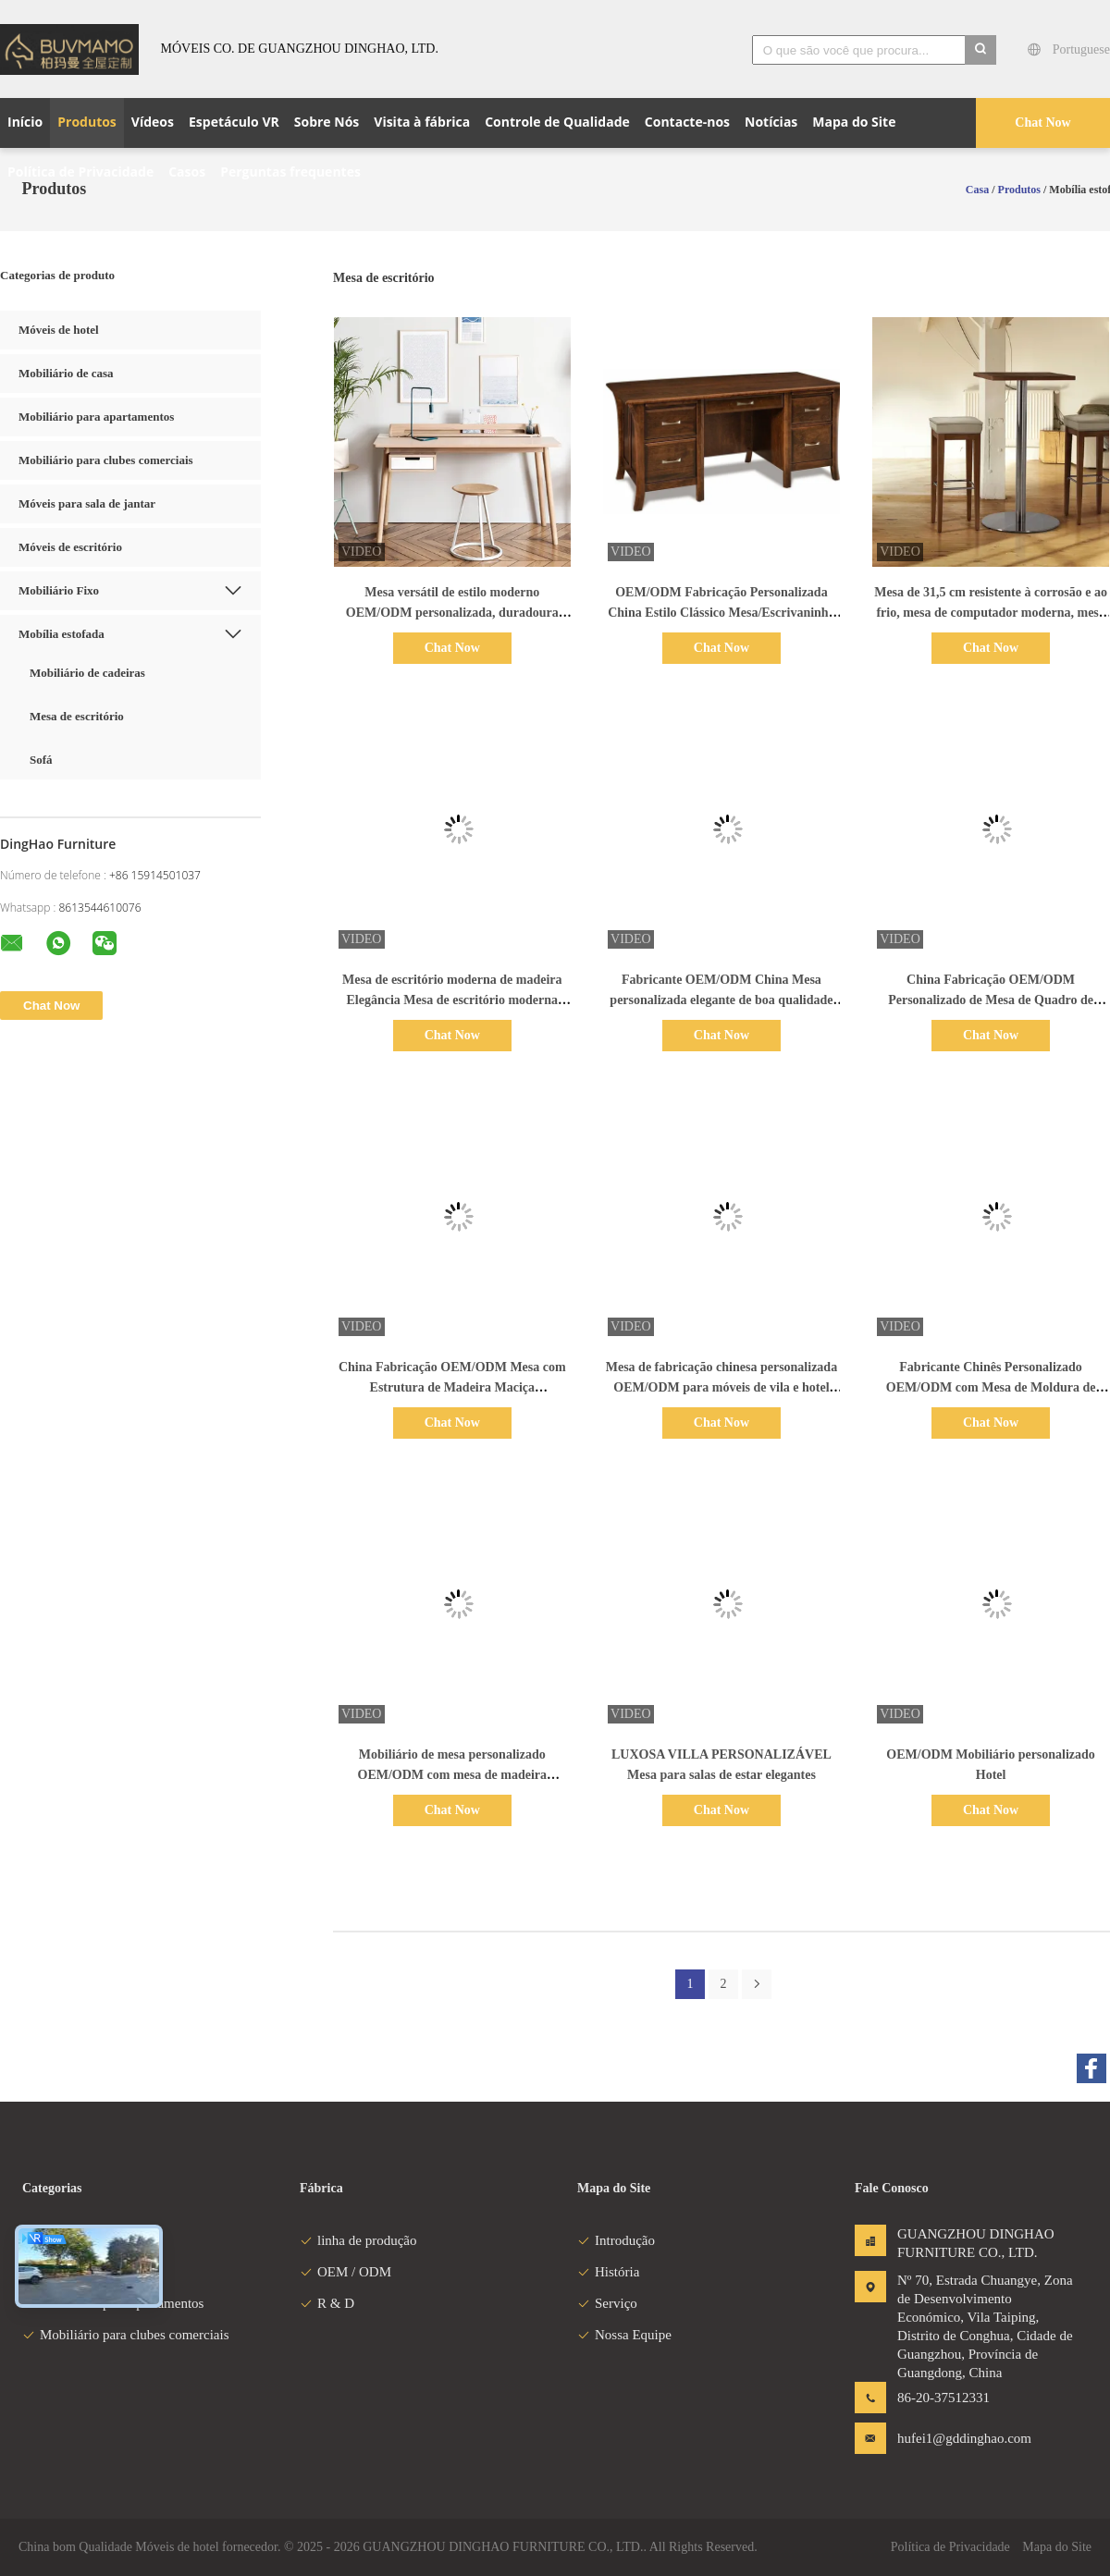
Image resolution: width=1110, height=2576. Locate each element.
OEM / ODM (345, 2271)
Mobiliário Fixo (58, 590)
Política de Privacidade (950, 2547)
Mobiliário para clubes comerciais (105, 460)
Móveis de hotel (58, 330)
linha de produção (358, 2240)
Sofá (41, 760)
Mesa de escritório (77, 716)
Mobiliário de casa (66, 373)
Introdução (616, 2240)
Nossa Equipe (624, 2334)
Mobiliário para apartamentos (96, 416)
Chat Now (1042, 122)
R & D (327, 2303)
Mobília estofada (61, 634)
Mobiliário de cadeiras (87, 673)
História (608, 2271)
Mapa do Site (1057, 2547)
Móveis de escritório (70, 547)
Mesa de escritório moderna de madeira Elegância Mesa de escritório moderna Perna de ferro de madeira (452, 1000)
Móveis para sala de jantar (86, 503)
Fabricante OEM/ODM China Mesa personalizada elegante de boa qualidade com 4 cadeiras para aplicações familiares (721, 1000)
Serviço (607, 2303)
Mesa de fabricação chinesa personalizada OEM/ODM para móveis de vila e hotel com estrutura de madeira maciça (721, 1387)
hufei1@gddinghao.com (955, 2438)
